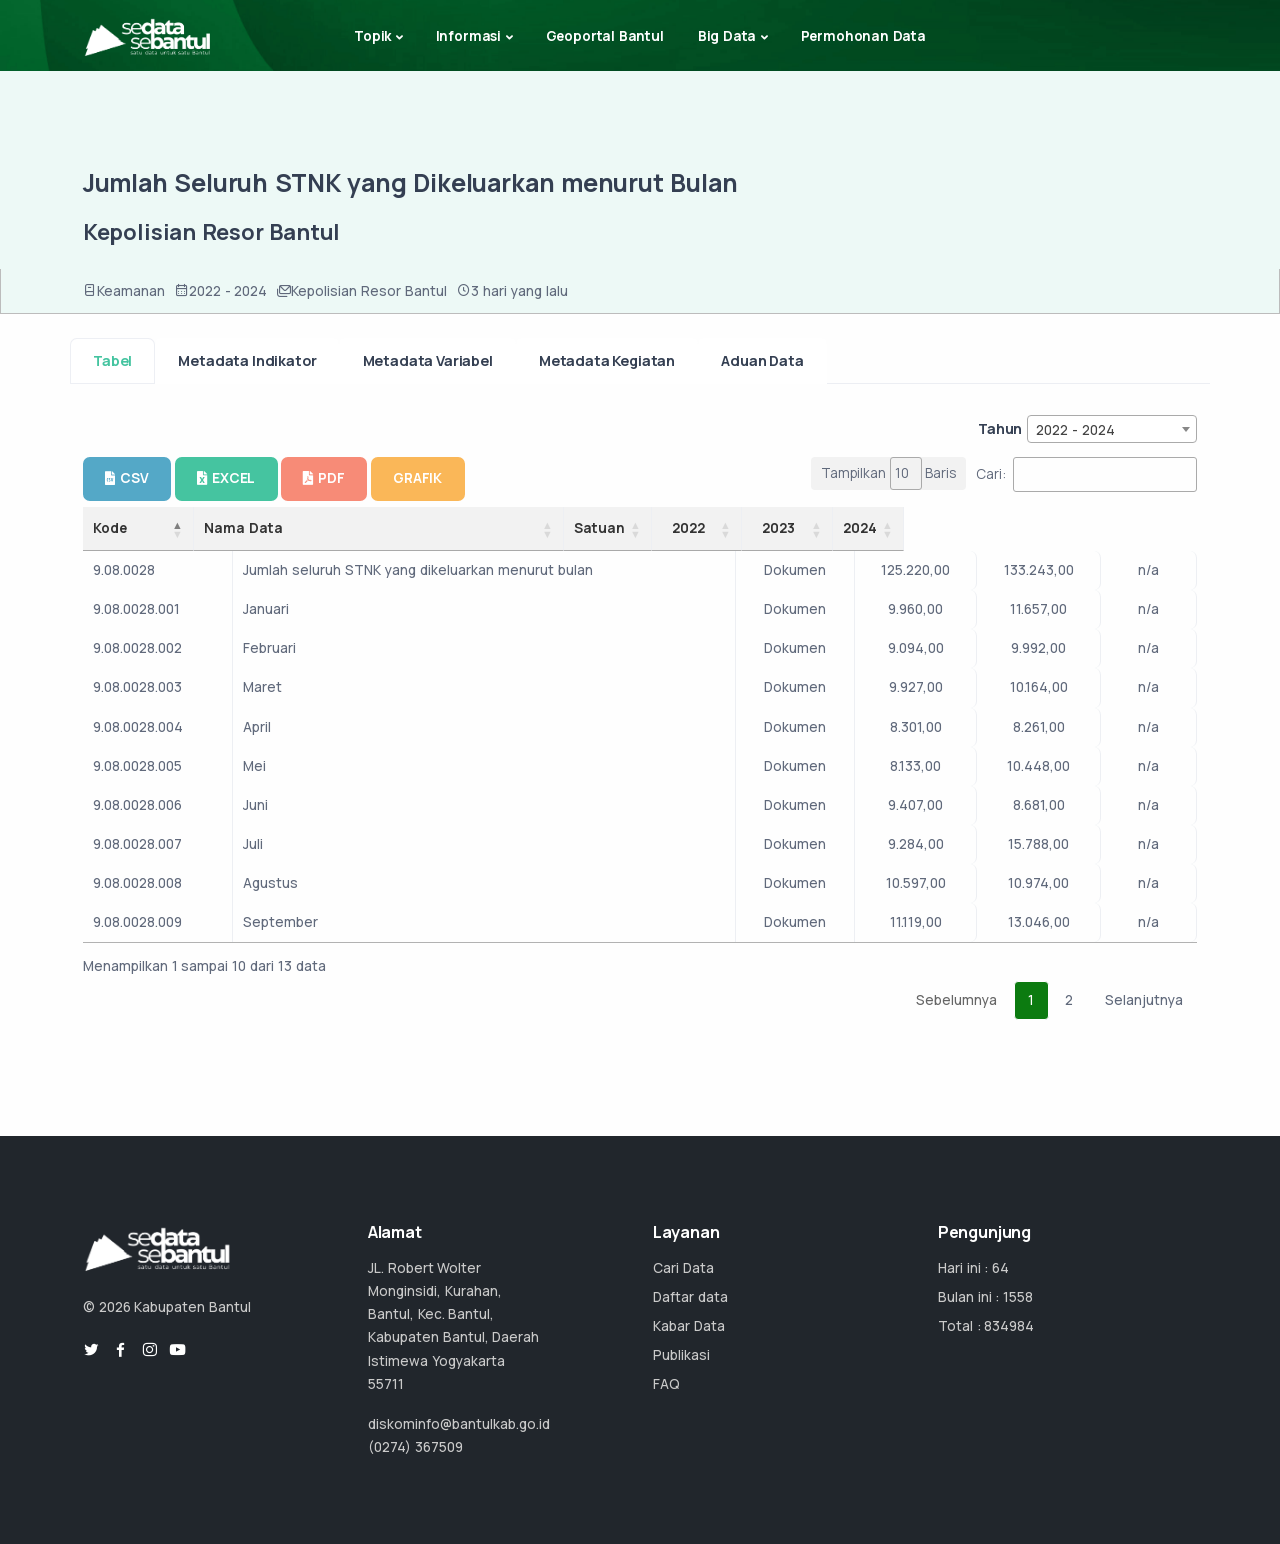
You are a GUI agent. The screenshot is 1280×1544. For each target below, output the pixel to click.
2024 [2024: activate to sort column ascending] (1144, 528)
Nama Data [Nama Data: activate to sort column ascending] (353, 528)
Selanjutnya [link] (1144, 1000)
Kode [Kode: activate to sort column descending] (110, 528)
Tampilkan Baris (889, 473)
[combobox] (1112, 429)
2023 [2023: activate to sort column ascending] (1041, 528)
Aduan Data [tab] (762, 360)
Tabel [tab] (112, 360)
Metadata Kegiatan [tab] (607, 360)
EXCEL (226, 478)
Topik (372, 36)
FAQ (666, 1384)
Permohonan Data (863, 36)
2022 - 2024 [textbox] (1075, 430)
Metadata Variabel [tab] (428, 360)
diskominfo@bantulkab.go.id (459, 1424)
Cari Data (683, 1268)
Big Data (727, 36)
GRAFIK (417, 478)
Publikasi (681, 1355)
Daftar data (690, 1297)
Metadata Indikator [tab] (247, 360)
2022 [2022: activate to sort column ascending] (927, 528)
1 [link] (1031, 1000)
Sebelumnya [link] (956, 1000)
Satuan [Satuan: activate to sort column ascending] (815, 528)
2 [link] (1069, 1000)
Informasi (468, 36)
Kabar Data (689, 1326)
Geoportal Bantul (605, 36)
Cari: (1086, 474)
